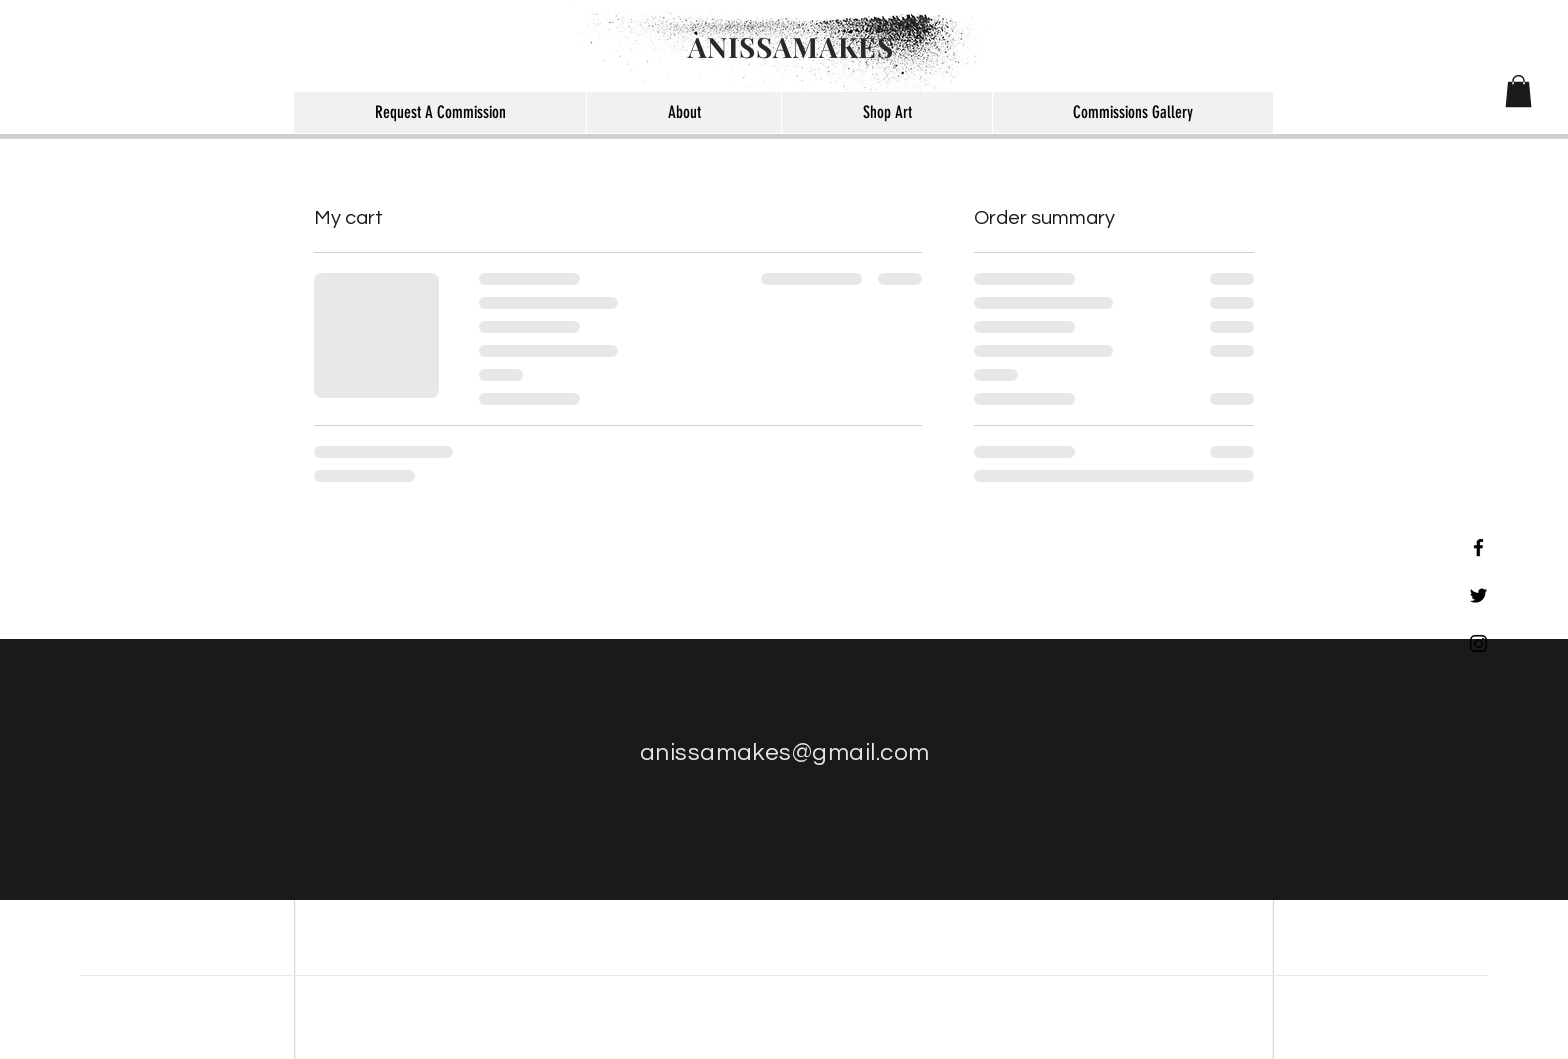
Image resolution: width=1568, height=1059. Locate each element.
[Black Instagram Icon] (1478, 643)
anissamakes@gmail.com (785, 752)
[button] (1518, 91)
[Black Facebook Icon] (1478, 547)
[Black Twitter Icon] (1478, 595)
